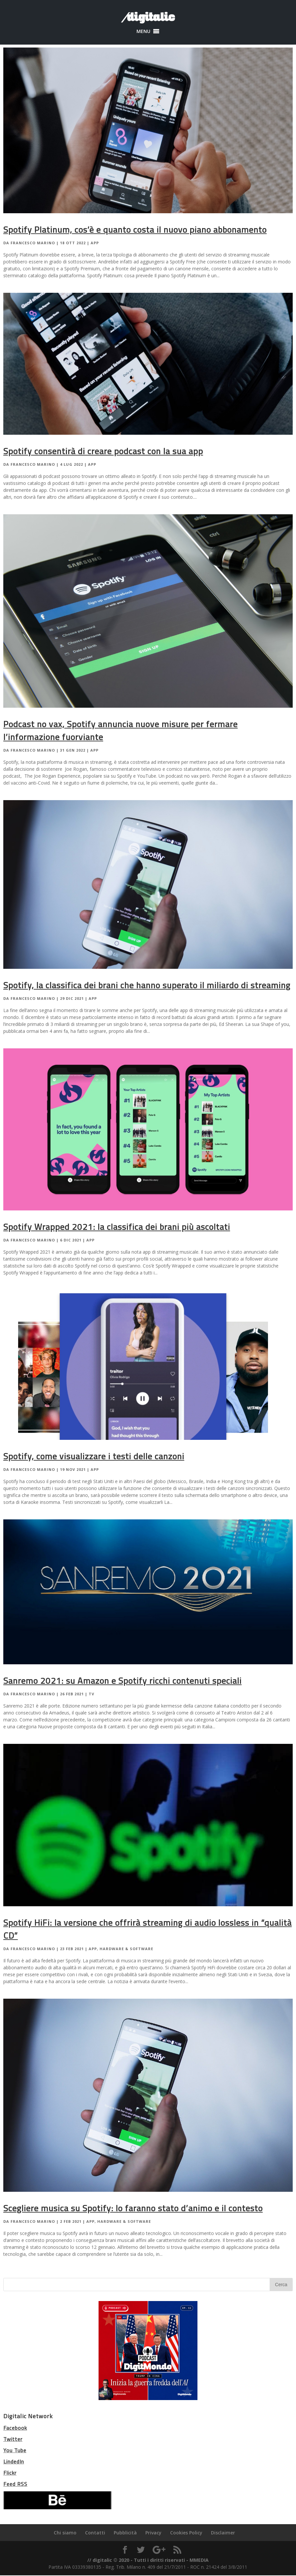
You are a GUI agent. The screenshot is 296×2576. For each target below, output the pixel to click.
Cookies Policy (186, 2532)
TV (91, 1693)
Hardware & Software (126, 1948)
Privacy (153, 2532)
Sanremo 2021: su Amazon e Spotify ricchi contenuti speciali (122, 1680)
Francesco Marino (33, 242)
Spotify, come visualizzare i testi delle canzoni (93, 1456)
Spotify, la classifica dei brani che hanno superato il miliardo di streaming (146, 985)
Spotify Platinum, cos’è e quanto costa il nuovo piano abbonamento (135, 229)
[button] (143, 31)
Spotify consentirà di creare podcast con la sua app (103, 451)
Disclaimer (223, 2532)
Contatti (95, 2532)
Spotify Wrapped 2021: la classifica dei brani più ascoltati (116, 1226)
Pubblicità (125, 2532)
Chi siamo (65, 2532)
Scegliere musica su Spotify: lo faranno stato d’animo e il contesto (133, 2208)
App (95, 242)
